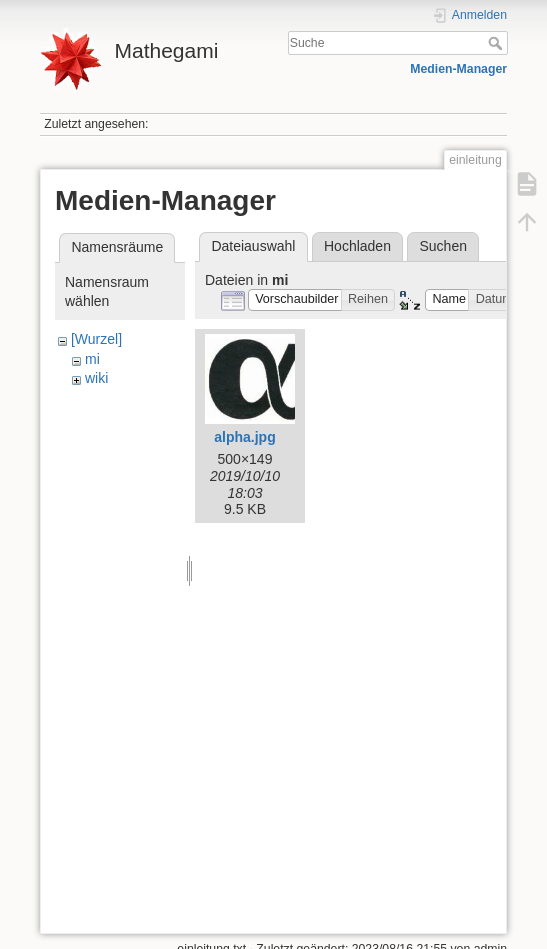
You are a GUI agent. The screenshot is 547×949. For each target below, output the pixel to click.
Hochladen (357, 246)
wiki (96, 378)
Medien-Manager (458, 69)
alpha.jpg (244, 437)
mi (92, 359)
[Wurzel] (96, 339)
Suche (497, 43)
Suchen (443, 246)
